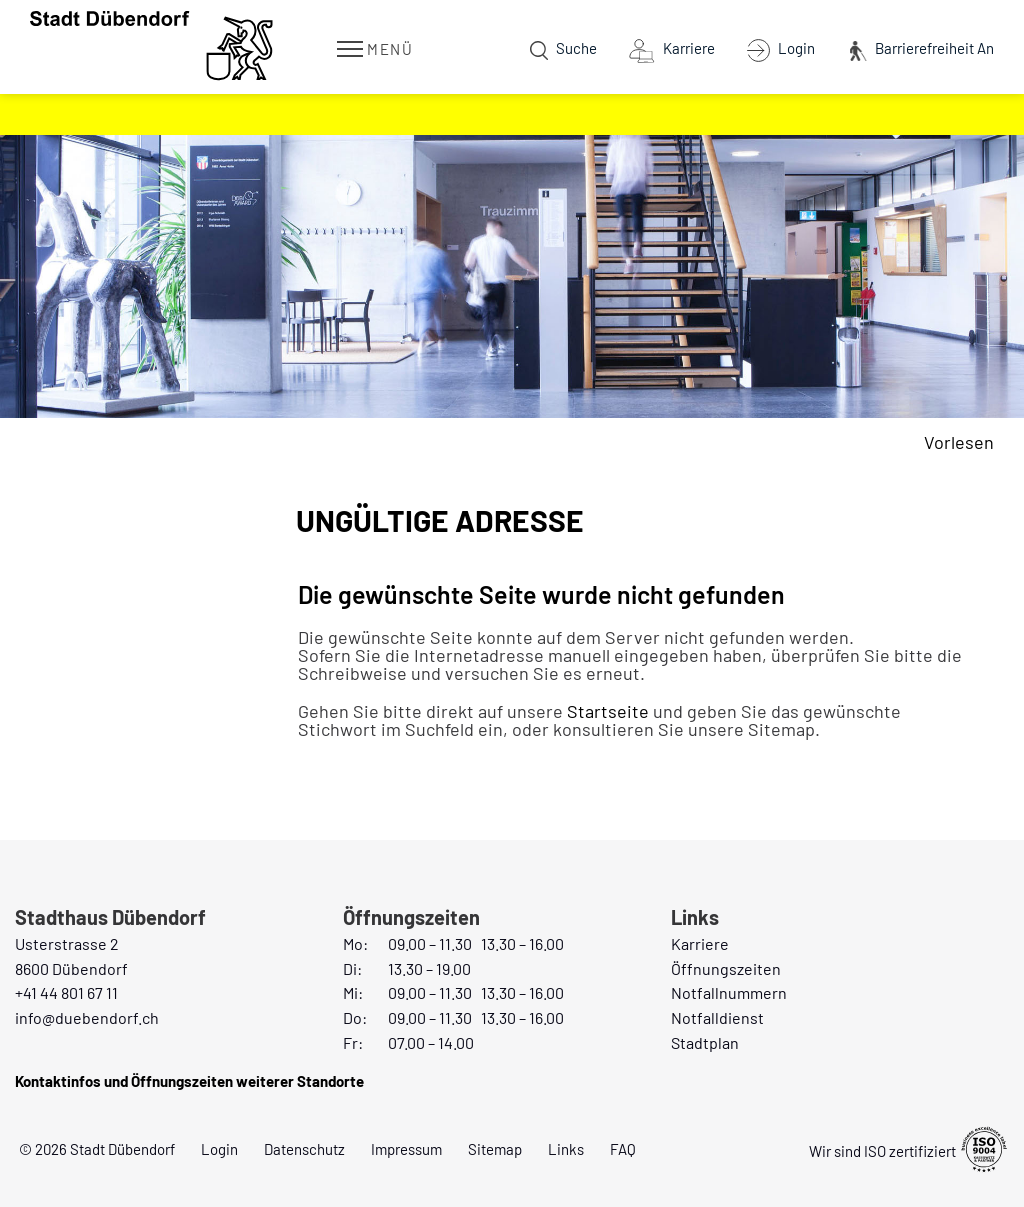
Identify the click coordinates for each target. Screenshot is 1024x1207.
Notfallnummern (729, 992)
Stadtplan (705, 1042)
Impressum (406, 1149)
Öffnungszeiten (726, 968)
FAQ (623, 1149)
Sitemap (495, 1149)
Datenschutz (304, 1149)
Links (566, 1149)
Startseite (608, 711)
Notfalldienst (717, 1017)
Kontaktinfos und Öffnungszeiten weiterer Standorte (189, 1081)
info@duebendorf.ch (87, 1017)
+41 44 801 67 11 (66, 992)
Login (219, 1149)
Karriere (700, 943)
